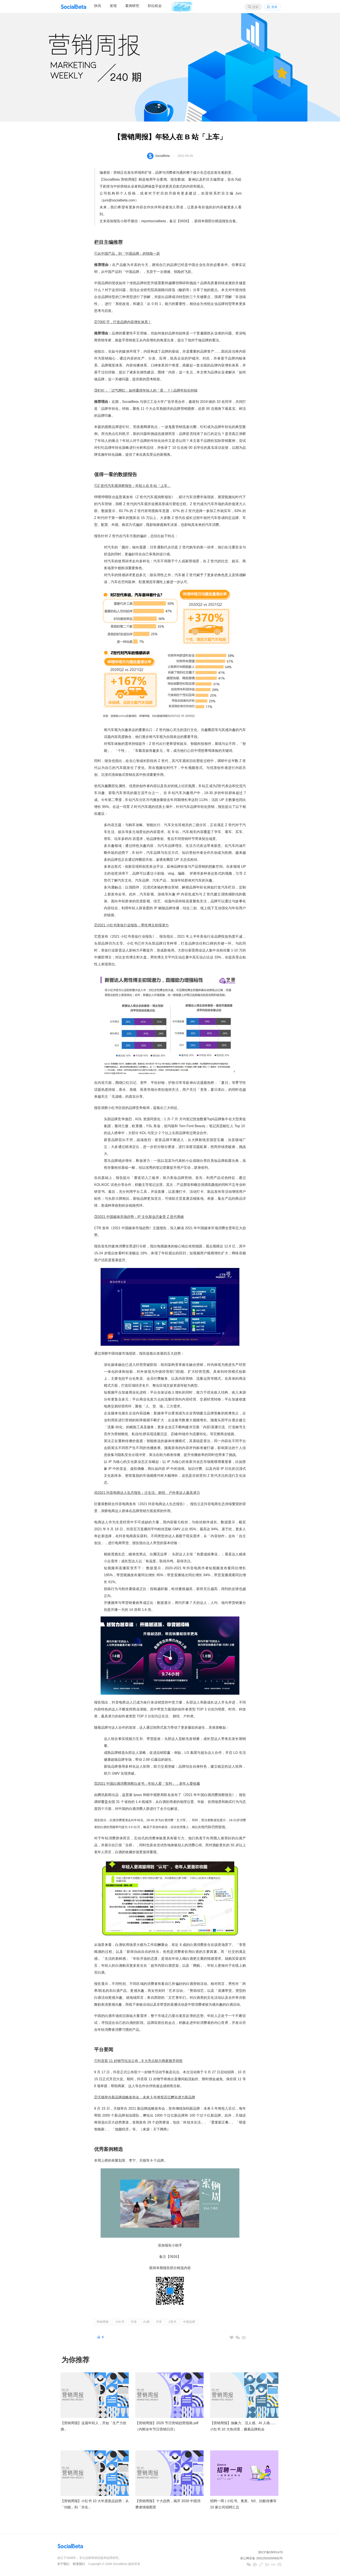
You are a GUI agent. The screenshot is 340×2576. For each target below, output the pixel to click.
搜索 (255, 7)
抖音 (134, 2321)
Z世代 (172, 2321)
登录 (274, 7)
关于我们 (63, 2564)
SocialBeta (162, 155)
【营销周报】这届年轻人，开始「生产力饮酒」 (93, 2426)
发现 (113, 6)
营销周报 (102, 2321)
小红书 (119, 2321)
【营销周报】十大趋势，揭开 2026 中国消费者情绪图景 (167, 2504)
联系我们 (79, 2564)
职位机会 (155, 6)
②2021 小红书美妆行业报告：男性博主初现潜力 (131, 925)
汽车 (159, 2321)
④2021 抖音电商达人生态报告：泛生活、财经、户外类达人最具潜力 (147, 1493)
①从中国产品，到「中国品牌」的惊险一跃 (127, 253)
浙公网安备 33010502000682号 (261, 2558)
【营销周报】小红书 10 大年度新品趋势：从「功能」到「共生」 (94, 2504)
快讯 (97, 6)
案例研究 (132, 6)
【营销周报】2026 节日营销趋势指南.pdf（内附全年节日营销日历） (166, 2426)
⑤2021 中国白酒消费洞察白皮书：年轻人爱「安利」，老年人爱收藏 (147, 1783)
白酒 (146, 2321)
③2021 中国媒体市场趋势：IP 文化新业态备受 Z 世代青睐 (139, 1217)
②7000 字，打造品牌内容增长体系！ (122, 322)
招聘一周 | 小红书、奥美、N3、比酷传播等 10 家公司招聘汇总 (243, 2504)
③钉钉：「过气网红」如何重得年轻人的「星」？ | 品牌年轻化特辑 (146, 390)
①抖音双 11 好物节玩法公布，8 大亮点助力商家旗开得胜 (138, 2061)
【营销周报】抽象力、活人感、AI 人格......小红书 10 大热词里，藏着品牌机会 (243, 2426)
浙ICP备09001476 (270, 2552)
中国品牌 (189, 2321)
